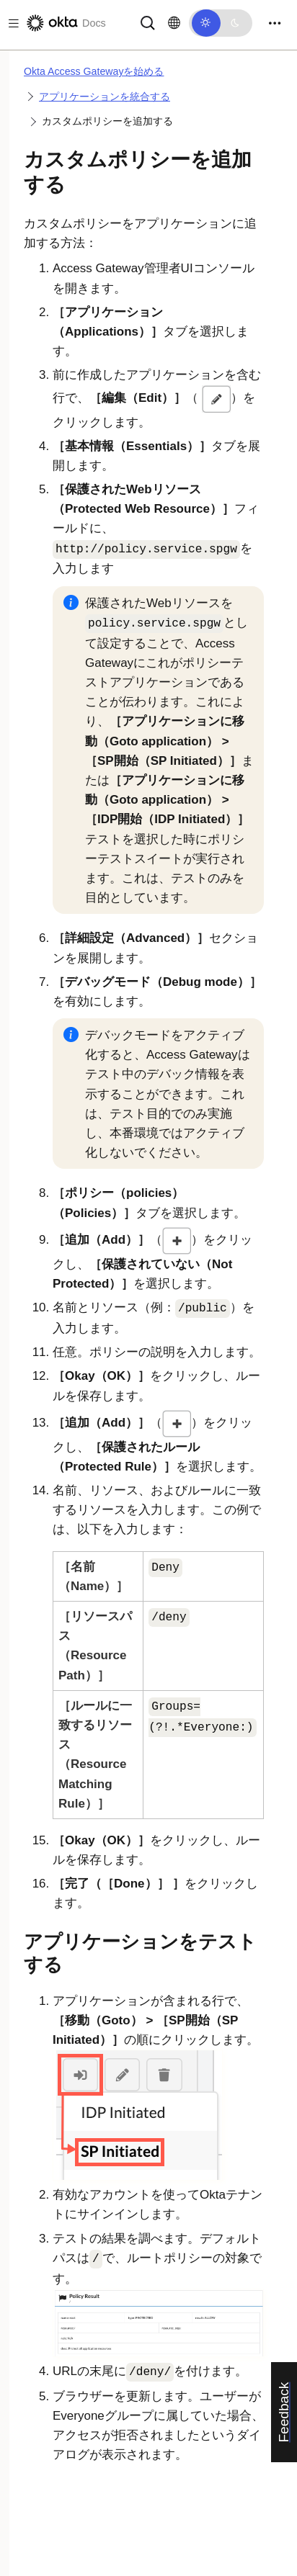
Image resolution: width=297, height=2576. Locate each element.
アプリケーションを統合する (104, 96)
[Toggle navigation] (274, 23)
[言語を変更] (174, 23)
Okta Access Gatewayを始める (94, 71)
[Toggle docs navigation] (11, 23)
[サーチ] (147, 22)
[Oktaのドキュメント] (65, 23)
